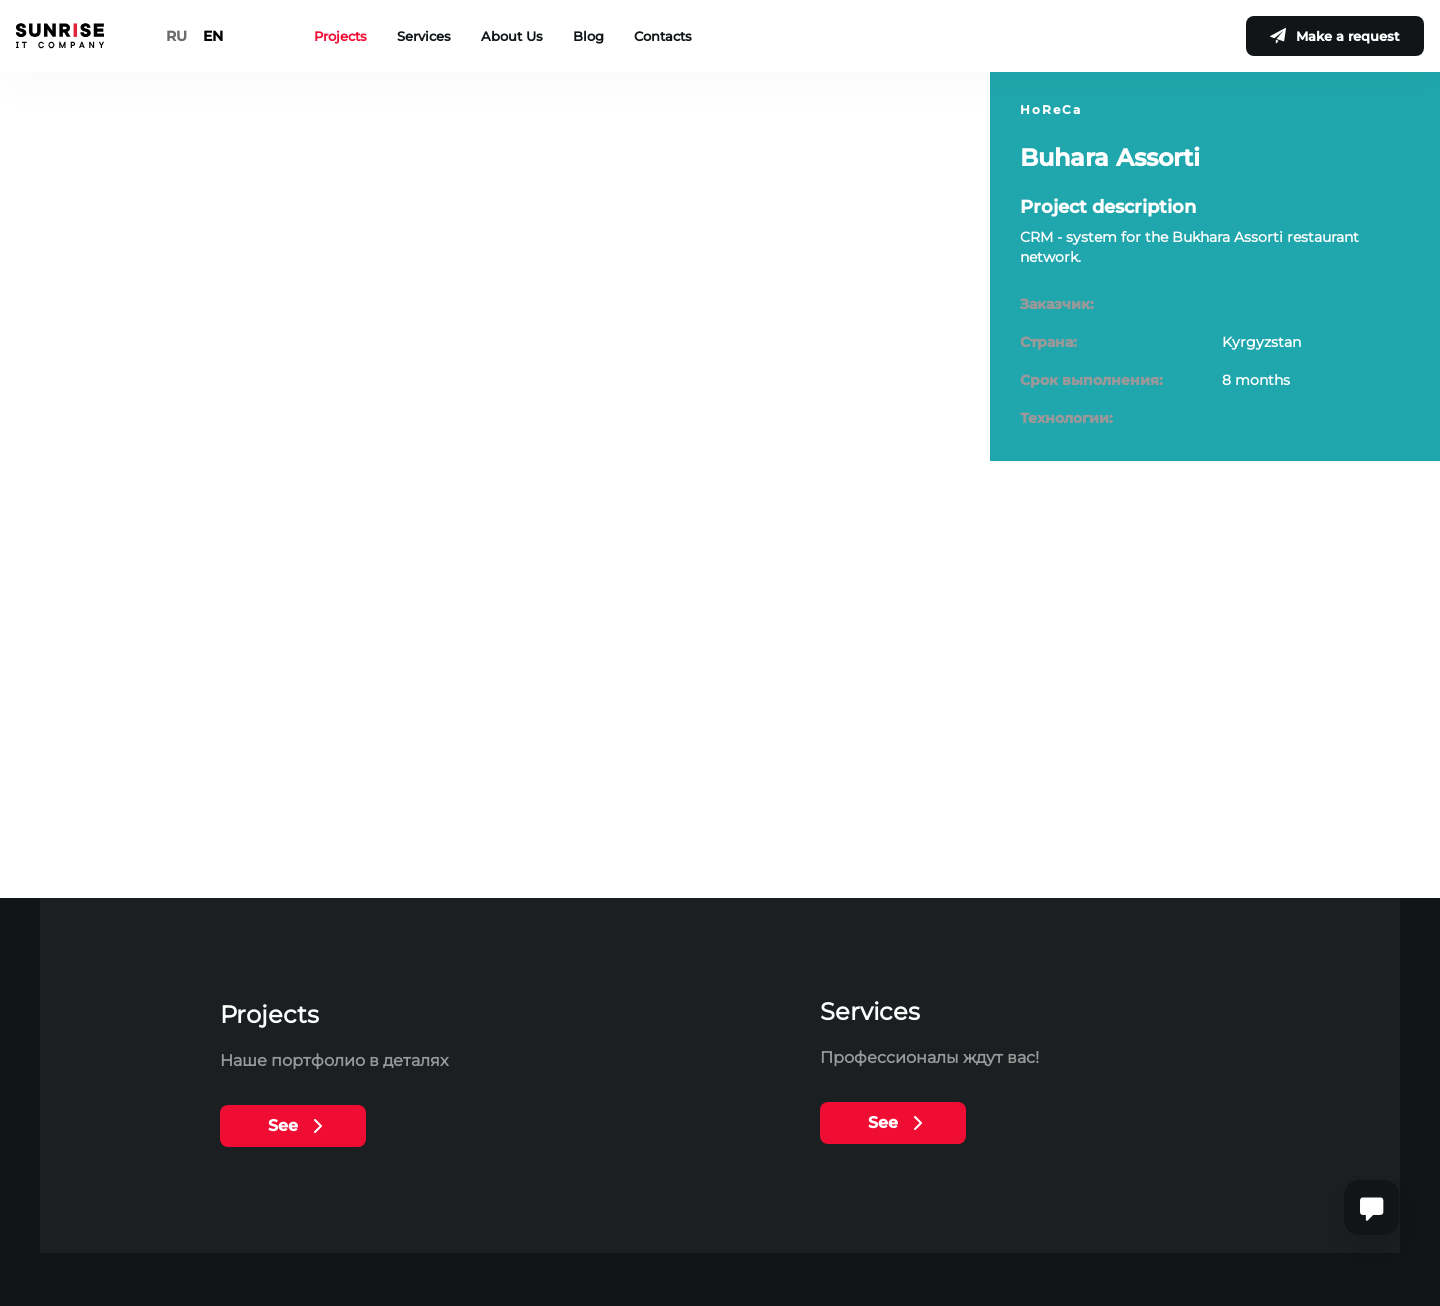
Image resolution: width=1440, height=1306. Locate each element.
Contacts (663, 36)
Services (424, 36)
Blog (588, 36)
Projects (340, 36)
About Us (512, 36)
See (283, 1125)
